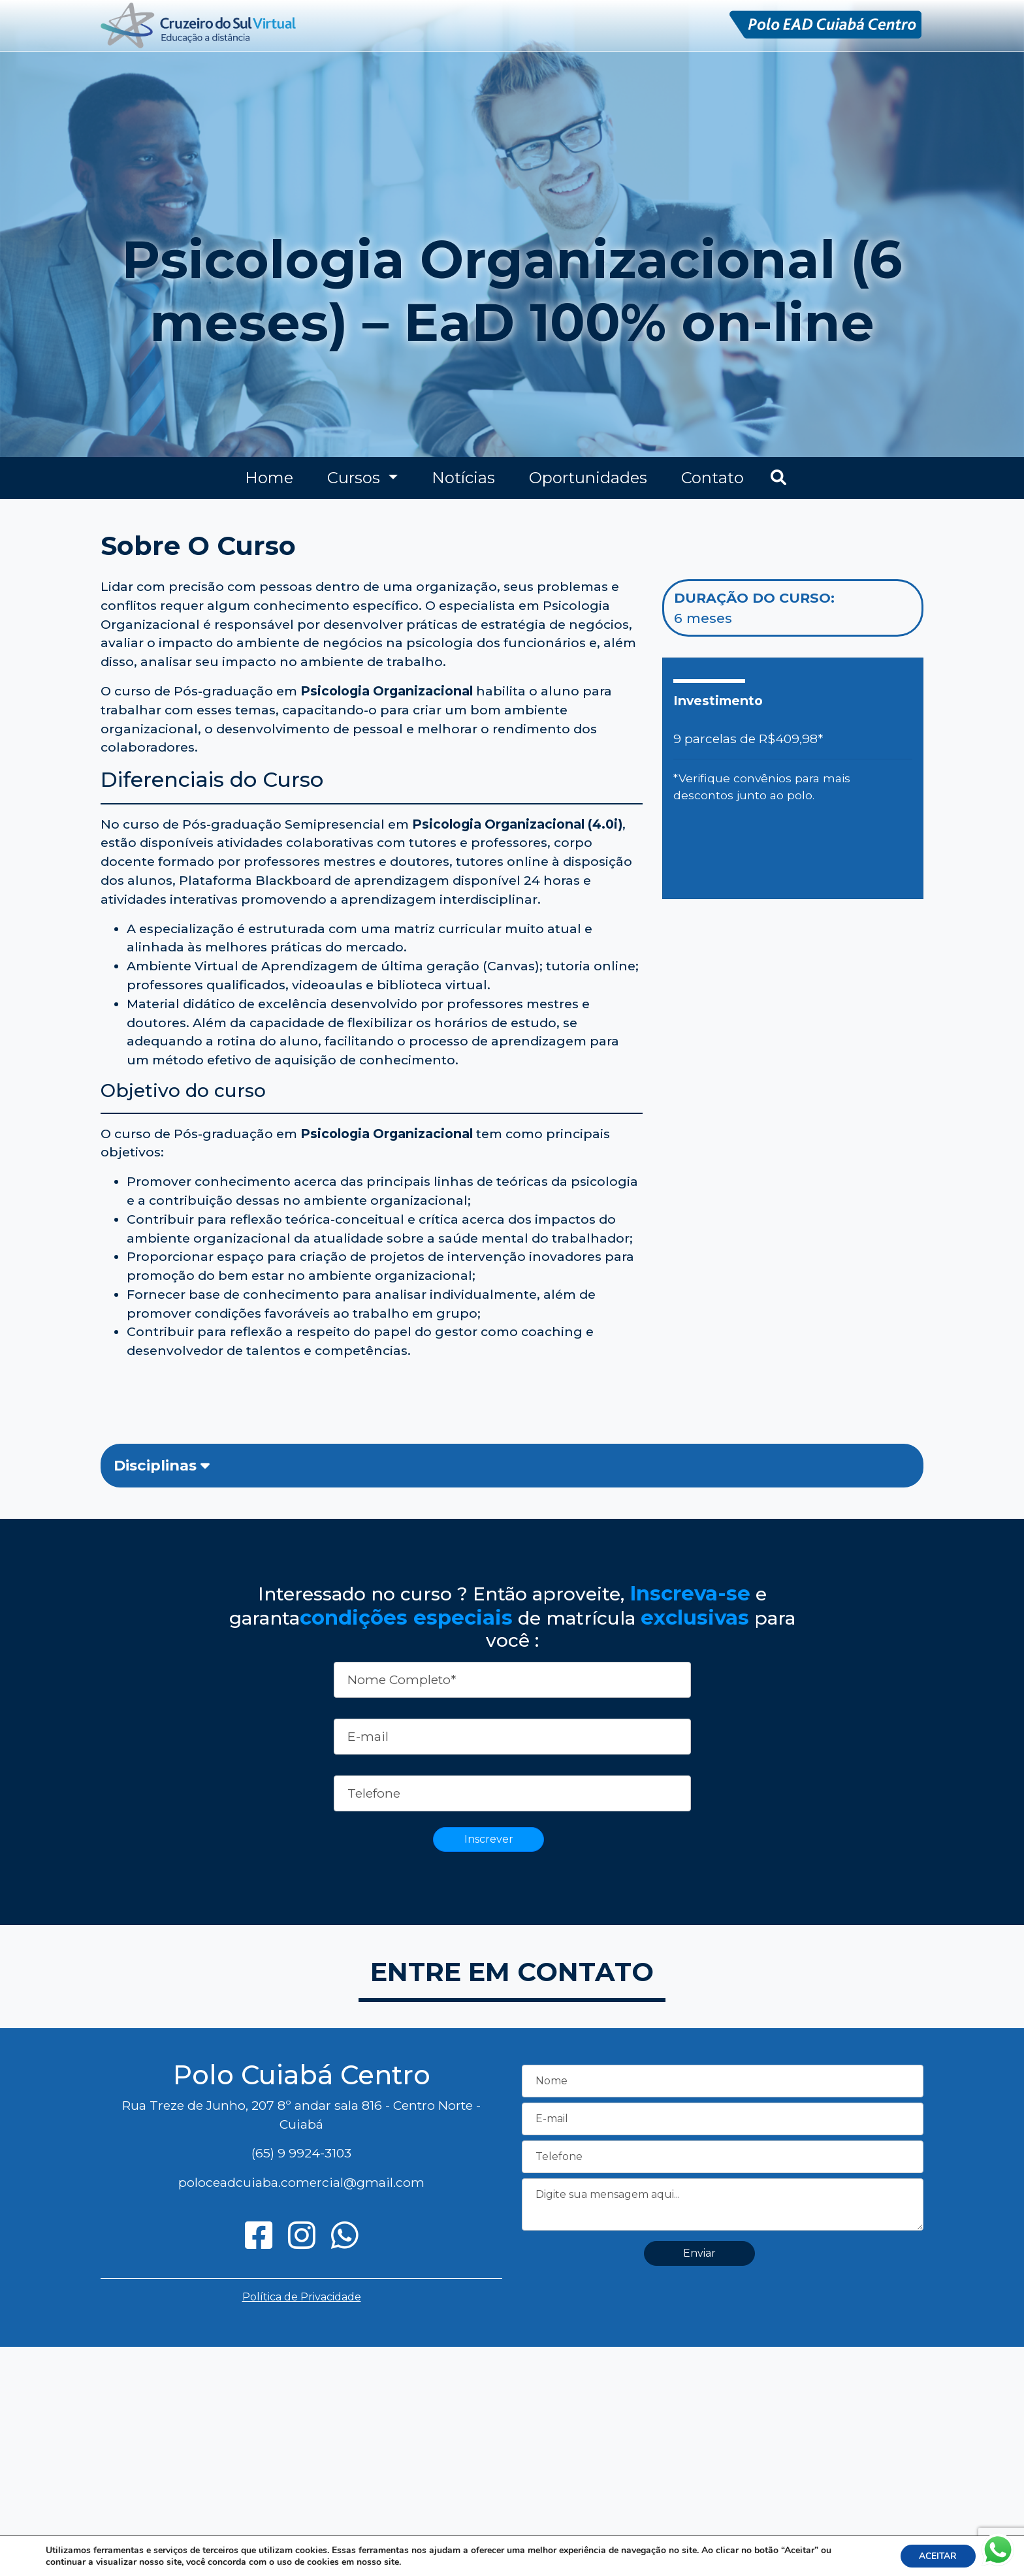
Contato (712, 477)
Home (269, 477)
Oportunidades (588, 477)
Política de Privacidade (301, 2297)
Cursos (355, 477)
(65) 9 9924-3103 (301, 2153)
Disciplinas (162, 1465)
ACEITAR (937, 2555)
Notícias (463, 477)
